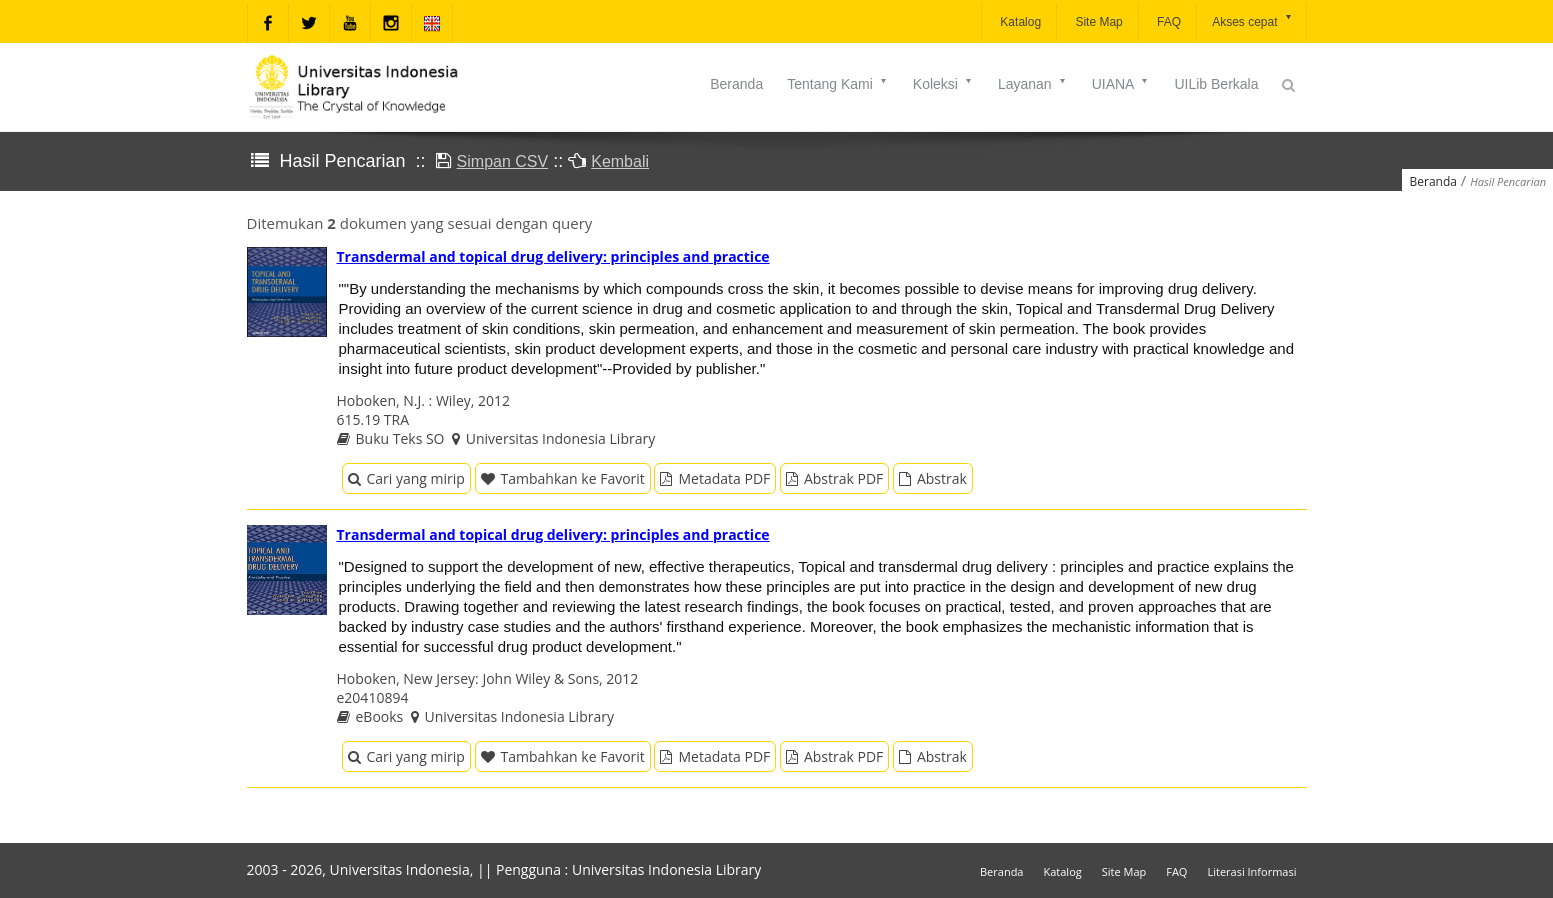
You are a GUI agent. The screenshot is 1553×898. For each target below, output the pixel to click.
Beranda (736, 84)
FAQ (1167, 22)
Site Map (1097, 22)
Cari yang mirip (406, 478)
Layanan (1033, 84)
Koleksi (943, 84)
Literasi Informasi (1251, 871)
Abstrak (933, 478)
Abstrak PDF (834, 478)
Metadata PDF (715, 478)
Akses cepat (1252, 20)
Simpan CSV (503, 161)
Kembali (620, 161)
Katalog (1019, 22)
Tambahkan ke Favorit (563, 478)
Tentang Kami (838, 84)
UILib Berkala (1216, 84)
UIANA (1121, 84)
